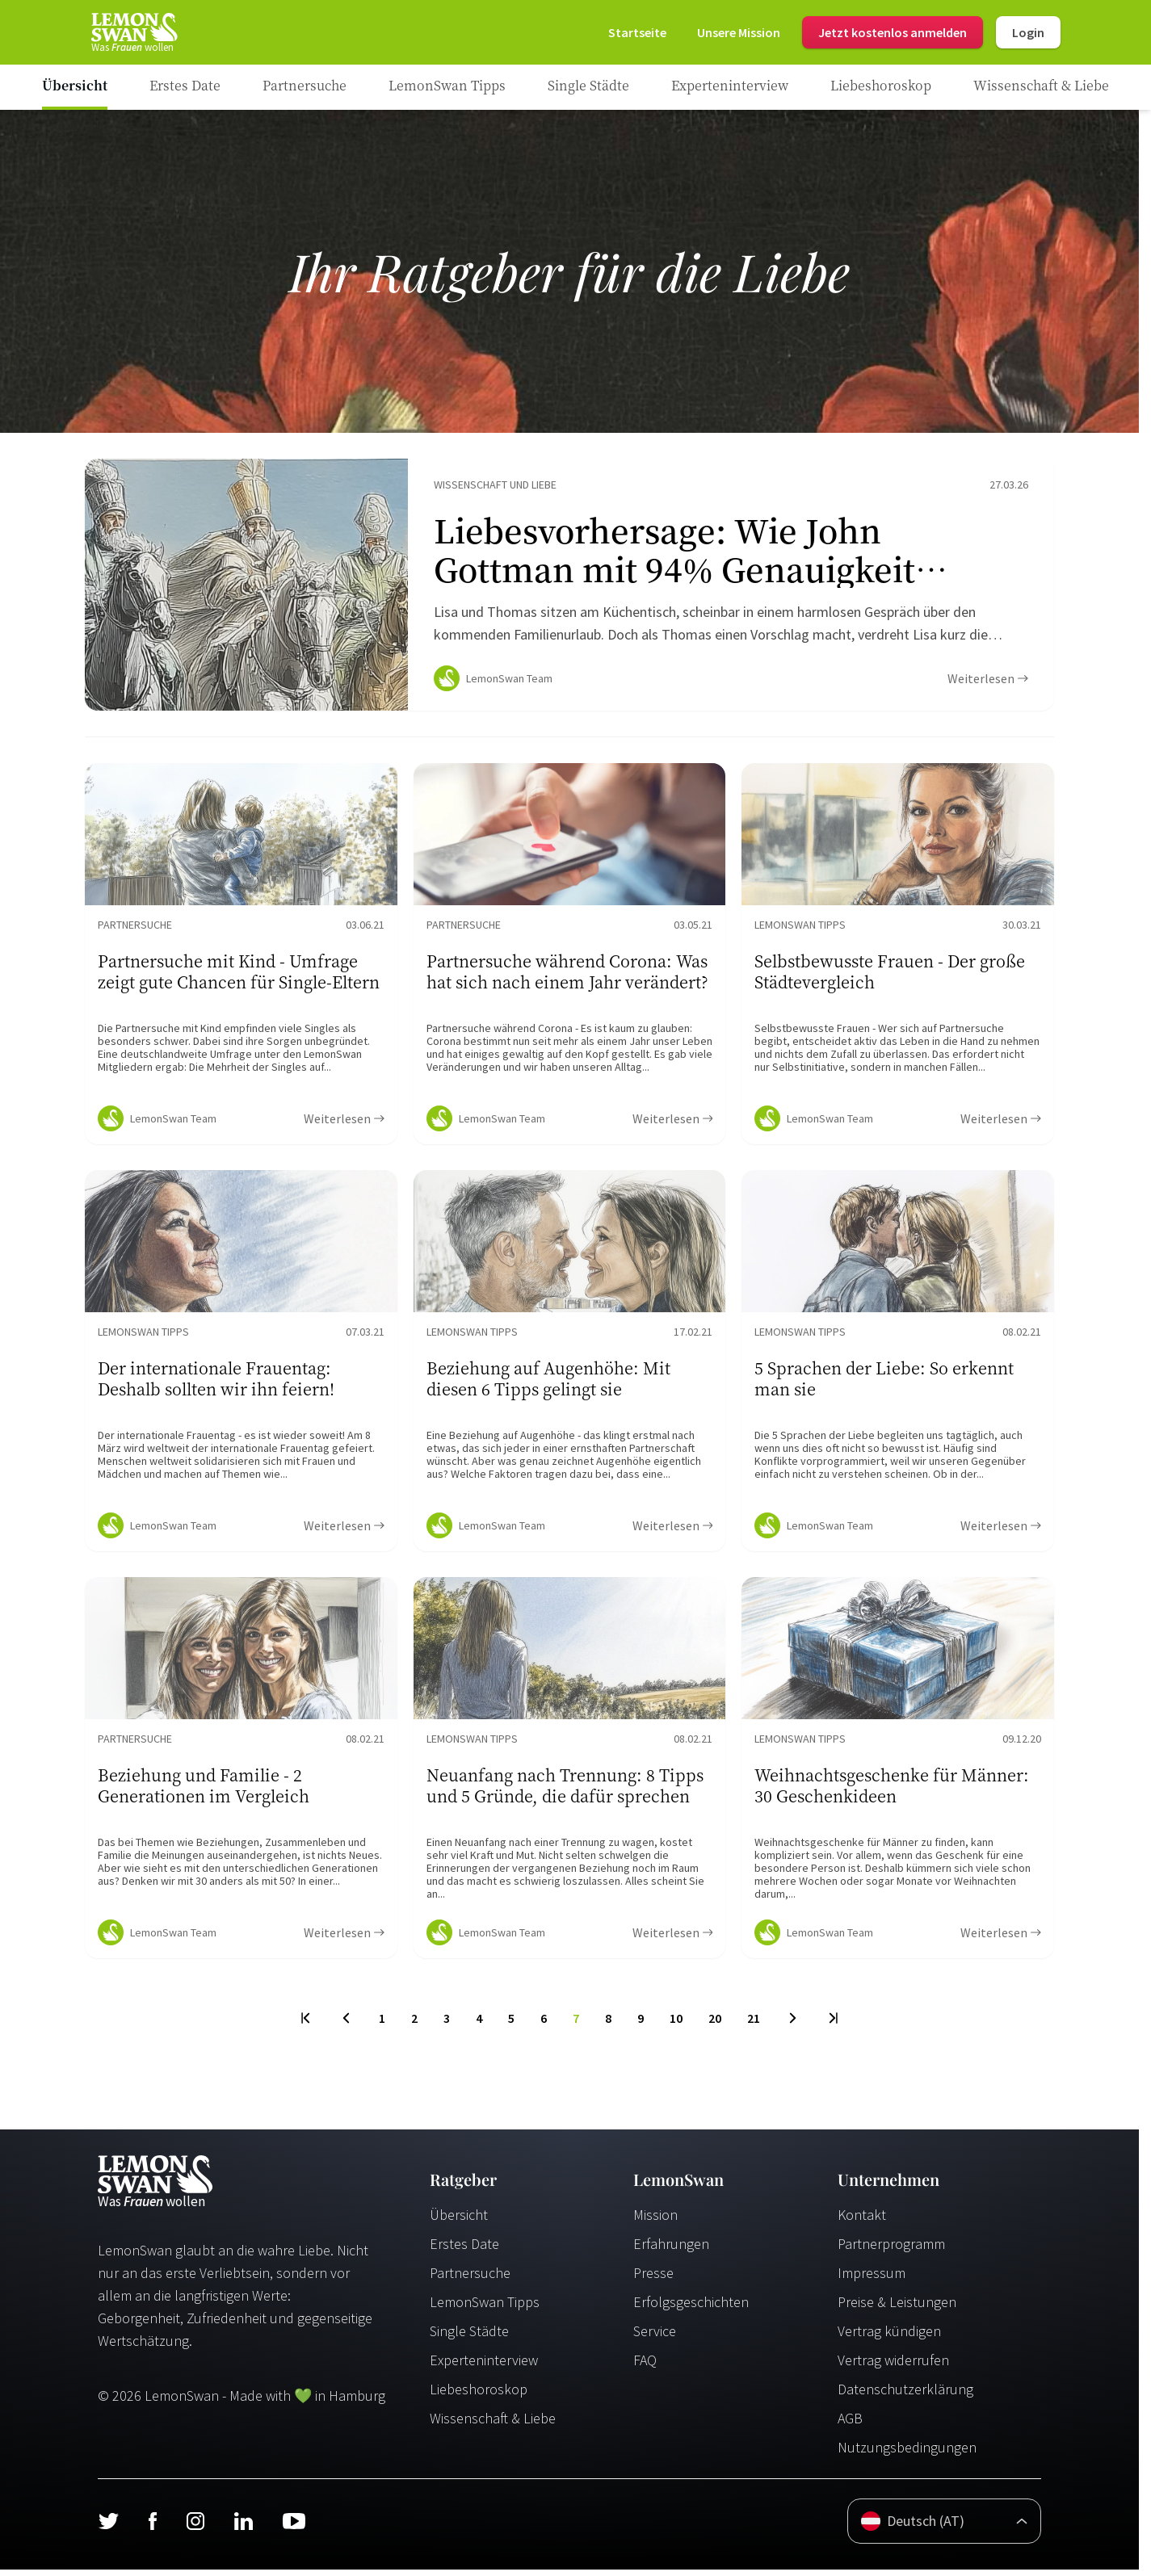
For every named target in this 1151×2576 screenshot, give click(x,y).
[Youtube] (294, 2527)
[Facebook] (152, 2527)
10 (676, 2024)
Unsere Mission (738, 32)
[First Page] (306, 2024)
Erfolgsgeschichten (691, 2308)
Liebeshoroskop (478, 2395)
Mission (655, 2221)
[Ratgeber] (74, 87)
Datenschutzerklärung (905, 2395)
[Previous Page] (346, 2024)
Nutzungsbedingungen (907, 2453)
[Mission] (738, 32)
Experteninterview (484, 2366)
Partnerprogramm (891, 2250)
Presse (653, 2279)
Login (1028, 32)
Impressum (871, 2279)
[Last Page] (832, 2024)
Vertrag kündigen (889, 2337)
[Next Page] (793, 2024)
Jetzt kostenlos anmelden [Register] (892, 32)
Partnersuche (470, 2279)
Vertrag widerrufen (893, 2366)
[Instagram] (195, 2527)
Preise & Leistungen (897, 2308)
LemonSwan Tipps (485, 2308)
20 (714, 2024)
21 (753, 2024)
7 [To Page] (576, 2024)
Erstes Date (464, 2250)
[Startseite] (133, 32)
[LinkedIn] (243, 2527)
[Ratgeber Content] (569, 588)
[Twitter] (108, 2527)
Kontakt (862, 2221)
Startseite (637, 32)
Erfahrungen (671, 2250)
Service (654, 2337)
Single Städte (469, 2337)
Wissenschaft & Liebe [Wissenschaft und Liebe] (493, 2424)
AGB (850, 2424)
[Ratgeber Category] (185, 87)
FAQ (645, 2366)
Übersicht (459, 2221)
